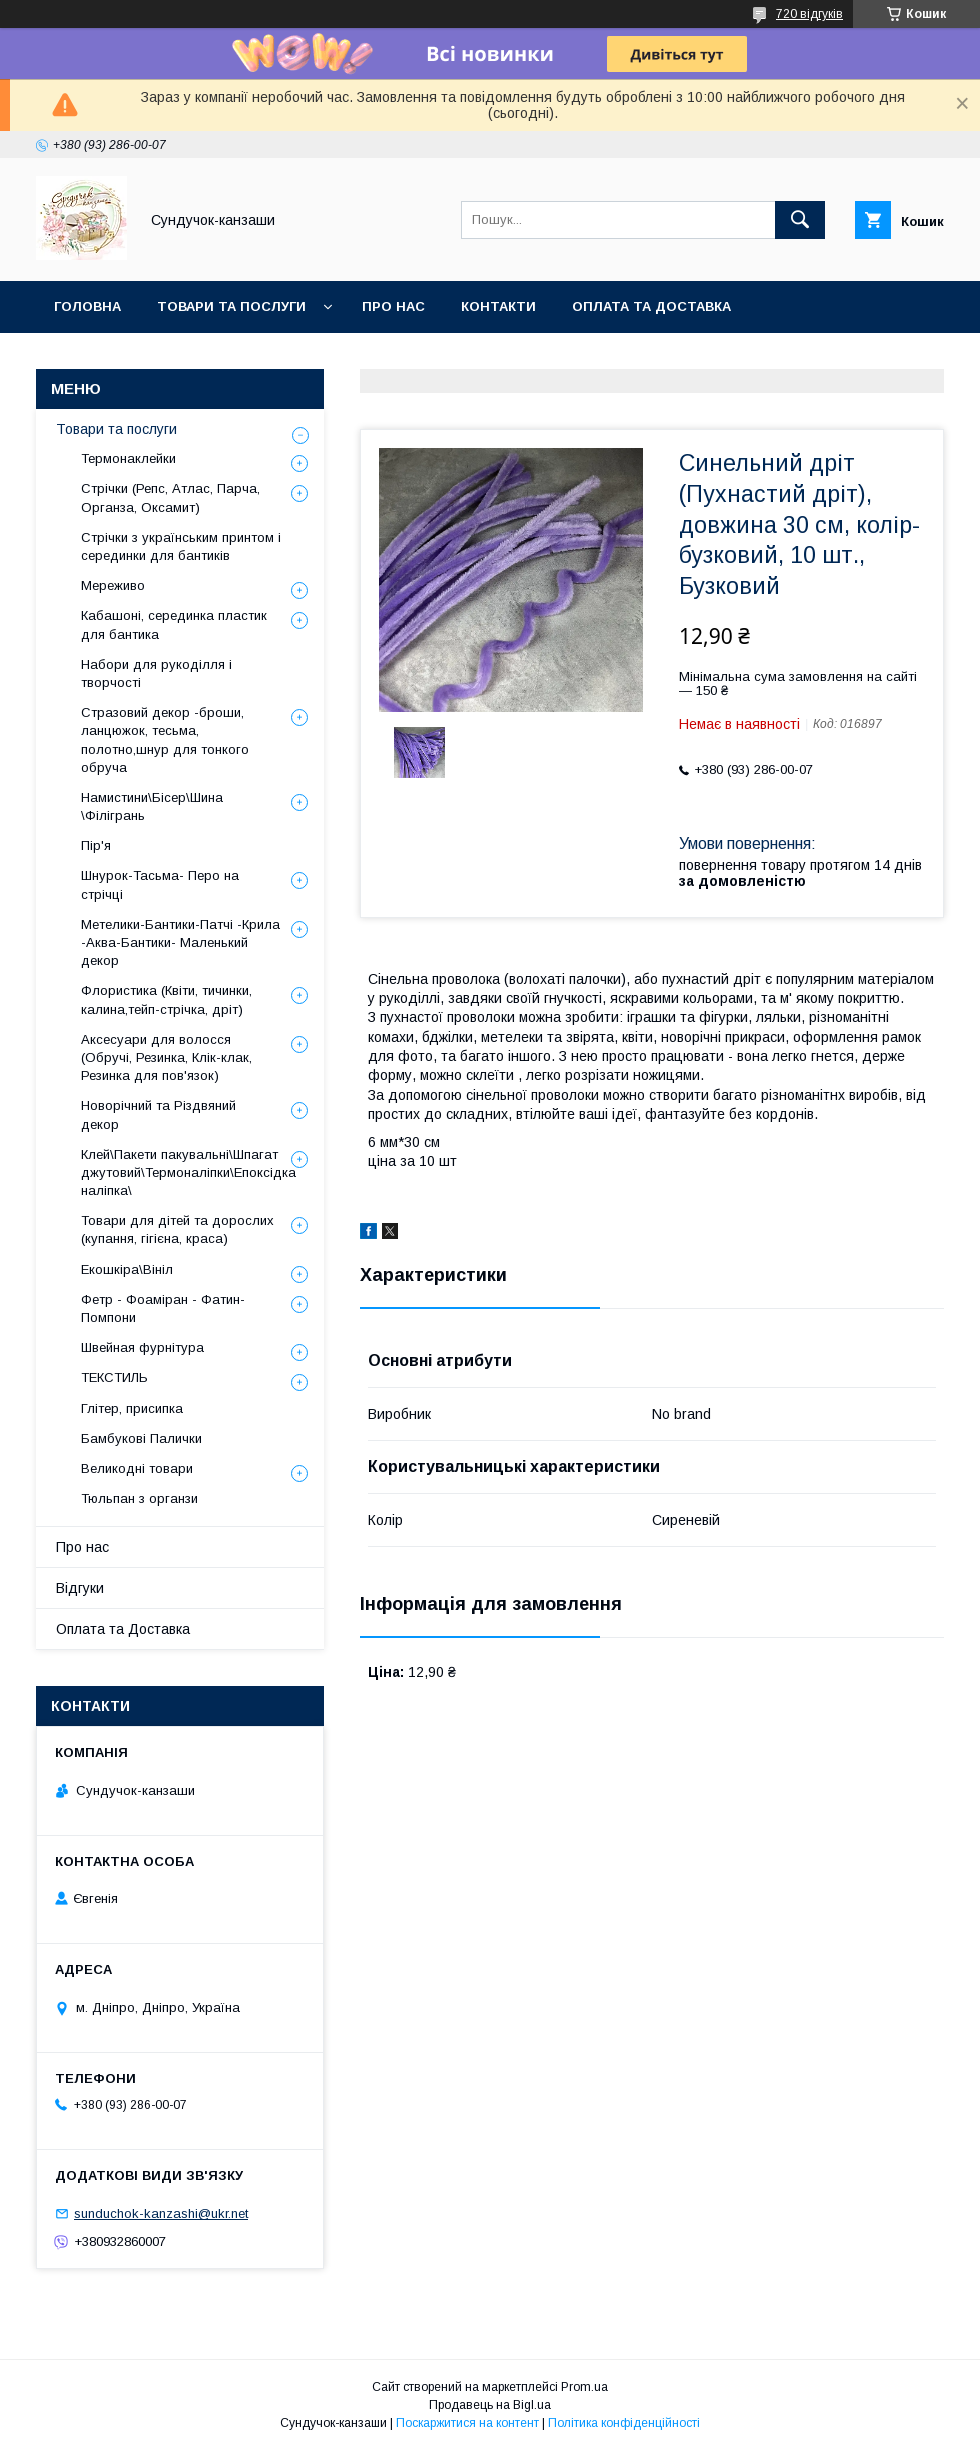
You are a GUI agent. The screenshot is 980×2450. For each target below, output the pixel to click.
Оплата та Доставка (651, 306)
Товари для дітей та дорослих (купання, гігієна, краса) (177, 1229)
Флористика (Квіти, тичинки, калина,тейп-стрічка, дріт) (166, 999)
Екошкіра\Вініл (127, 1269)
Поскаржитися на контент (467, 2423)
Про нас (393, 306)
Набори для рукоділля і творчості (156, 673)
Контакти (498, 306)
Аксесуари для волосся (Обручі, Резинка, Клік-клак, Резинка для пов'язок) (166, 1057)
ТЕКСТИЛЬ (114, 1377)
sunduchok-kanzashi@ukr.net (161, 2213)
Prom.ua (584, 2387)
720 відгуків (809, 14)
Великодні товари (137, 1468)
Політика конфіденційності (624, 2423)
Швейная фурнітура (142, 1347)
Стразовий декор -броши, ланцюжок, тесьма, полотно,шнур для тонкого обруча (165, 740)
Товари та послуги (231, 306)
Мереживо (113, 585)
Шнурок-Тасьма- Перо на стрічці (160, 884)
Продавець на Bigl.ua (490, 2405)
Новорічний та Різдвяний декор (158, 1114)
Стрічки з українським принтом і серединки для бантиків (181, 546)
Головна (87, 306)
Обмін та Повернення (138, 358)
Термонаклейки (128, 458)
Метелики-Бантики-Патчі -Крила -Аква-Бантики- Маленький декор (180, 942)
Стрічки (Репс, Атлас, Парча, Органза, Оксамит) (170, 497)
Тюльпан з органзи (139, 1498)
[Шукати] (800, 220)
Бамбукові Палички (141, 1438)
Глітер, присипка (132, 1408)
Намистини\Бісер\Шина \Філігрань (152, 806)
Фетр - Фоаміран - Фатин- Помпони (163, 1308)
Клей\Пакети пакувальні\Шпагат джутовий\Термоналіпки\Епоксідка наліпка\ (188, 1172)
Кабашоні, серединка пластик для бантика (174, 624)
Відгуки (80, 1588)
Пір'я (96, 845)
